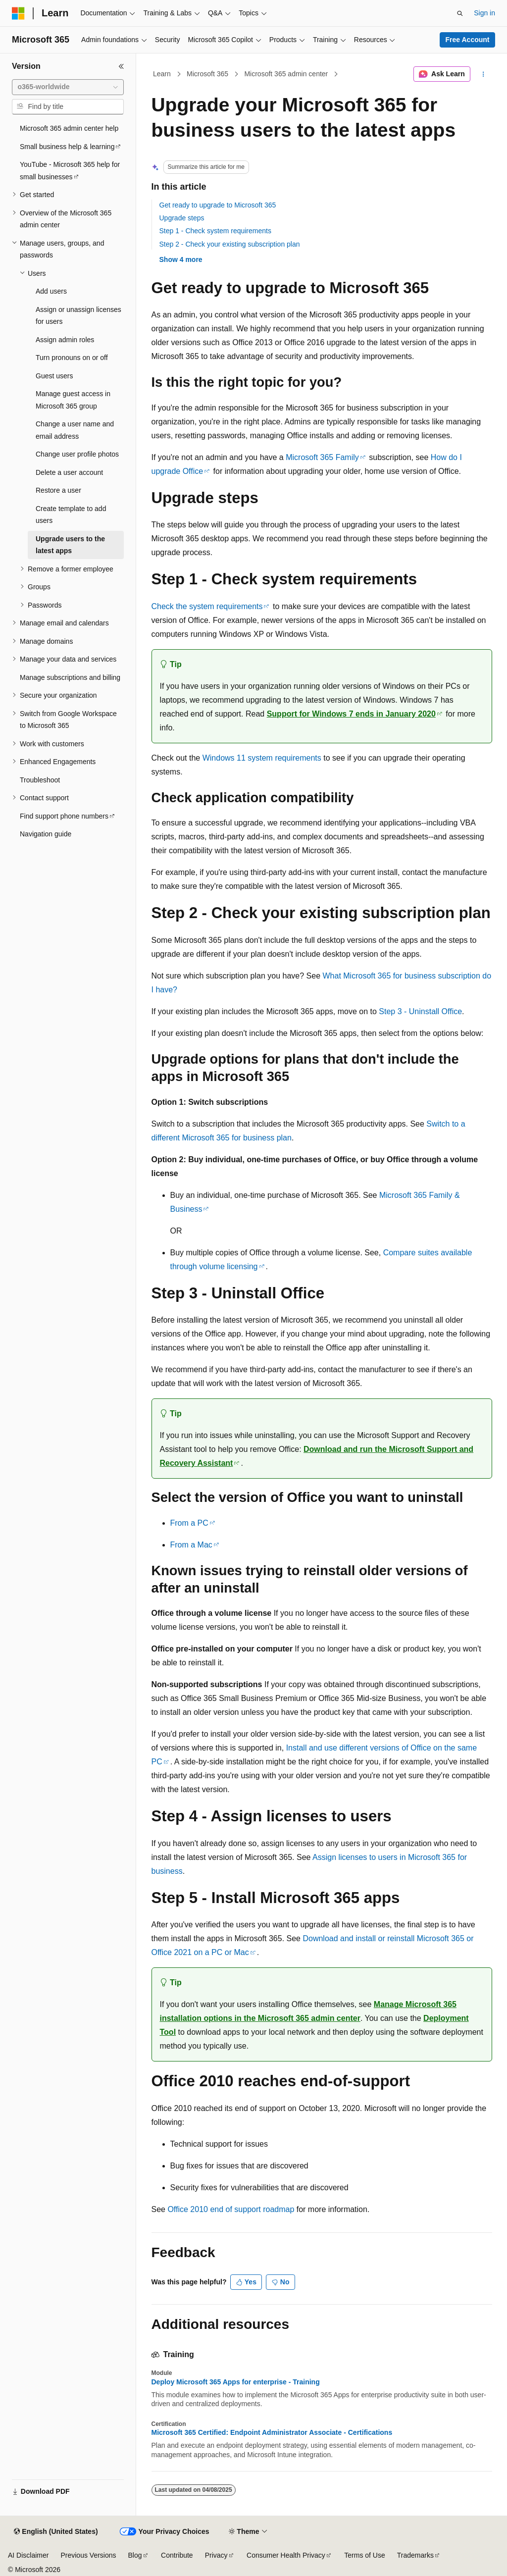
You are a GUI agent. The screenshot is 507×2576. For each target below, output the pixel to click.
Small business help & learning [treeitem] (67, 147)
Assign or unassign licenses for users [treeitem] (78, 316)
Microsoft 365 (207, 74)
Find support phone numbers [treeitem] (64, 816)
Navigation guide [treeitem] (45, 834)
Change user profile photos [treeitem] (77, 454)
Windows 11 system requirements (262, 758)
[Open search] (460, 13)
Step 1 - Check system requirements (215, 231)
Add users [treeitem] (51, 291)
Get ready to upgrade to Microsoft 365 (217, 205)
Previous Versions (88, 2555)
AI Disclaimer (28, 2555)
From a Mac (191, 1545)
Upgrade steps (181, 218)
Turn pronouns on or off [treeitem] (72, 357)
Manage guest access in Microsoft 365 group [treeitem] (73, 400)
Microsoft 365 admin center (286, 74)
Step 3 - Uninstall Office (420, 1011)
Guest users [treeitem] (54, 376)
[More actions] (483, 74)
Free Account (468, 40)
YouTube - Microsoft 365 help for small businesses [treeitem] (70, 170)
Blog (135, 2555)
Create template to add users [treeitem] (71, 515)
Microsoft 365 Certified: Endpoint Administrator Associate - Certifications (272, 2432)
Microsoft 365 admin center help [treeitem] (69, 128)
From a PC (189, 1523)
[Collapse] (121, 66)
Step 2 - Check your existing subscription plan (229, 244)
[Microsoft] (18, 13)
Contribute (177, 2555)
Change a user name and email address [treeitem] (75, 430)
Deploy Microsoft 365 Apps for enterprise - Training (236, 2382)
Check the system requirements (207, 606)
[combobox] (68, 87)
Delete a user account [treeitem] (69, 472)
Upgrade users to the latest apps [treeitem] (70, 545)
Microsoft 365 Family (322, 457)
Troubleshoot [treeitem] (40, 780)
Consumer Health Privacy (286, 2555)
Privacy (216, 2555)
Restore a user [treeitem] (58, 490)
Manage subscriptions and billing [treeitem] (70, 677)
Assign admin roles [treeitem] (65, 340)
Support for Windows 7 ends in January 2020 (351, 714)
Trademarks (415, 2555)
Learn (162, 74)
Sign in (484, 13)
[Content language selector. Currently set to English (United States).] (55, 2532)
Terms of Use (364, 2555)
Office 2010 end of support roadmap (230, 2209)
